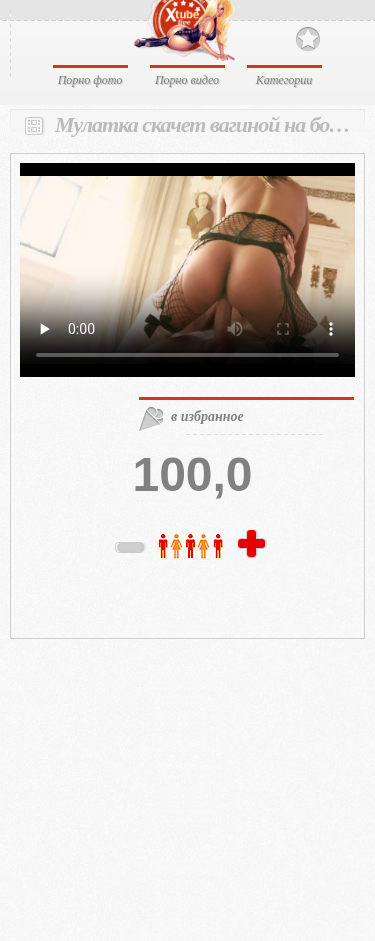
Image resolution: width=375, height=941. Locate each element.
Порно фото (90, 80)
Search (342, 37)
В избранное (308, 39)
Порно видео (187, 80)
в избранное (207, 416)
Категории (284, 80)
